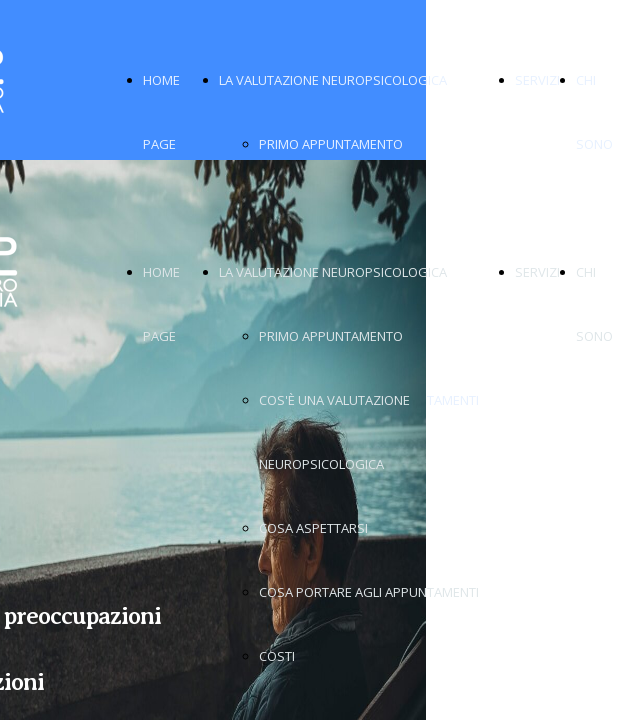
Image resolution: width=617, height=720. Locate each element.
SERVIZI (537, 80)
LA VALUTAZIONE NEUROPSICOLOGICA (333, 80)
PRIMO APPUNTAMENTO (331, 144)
